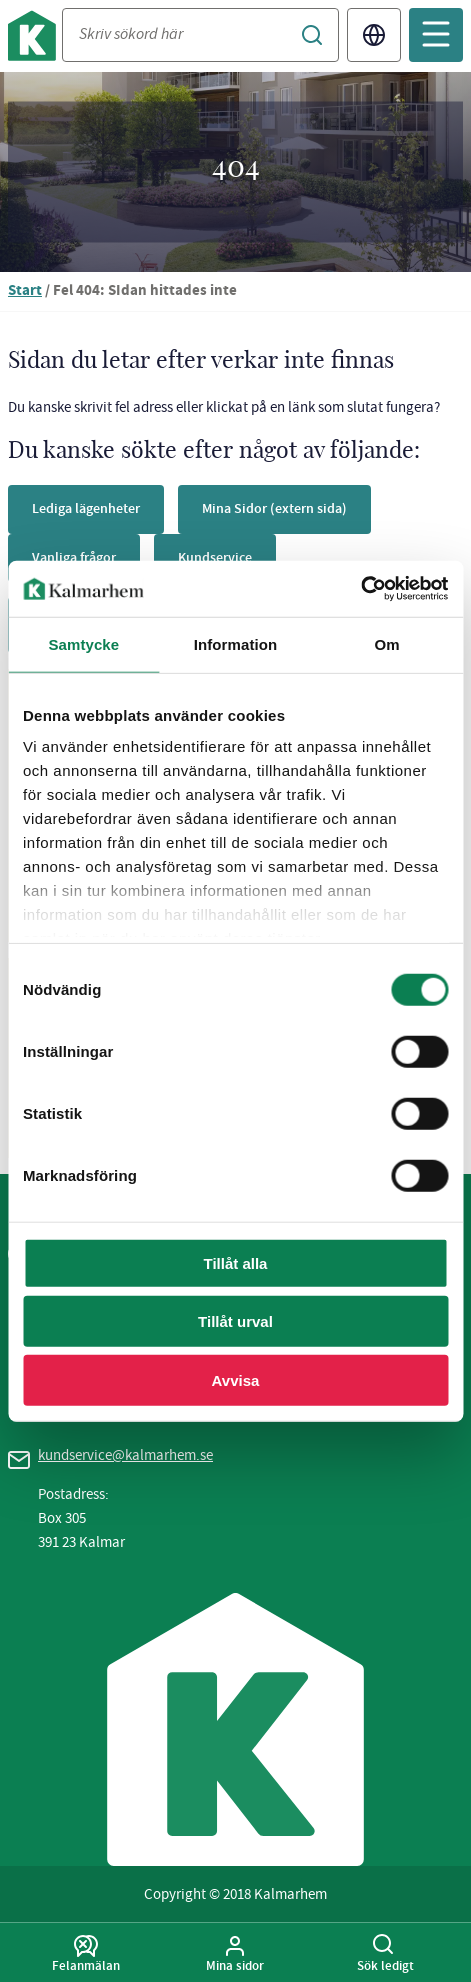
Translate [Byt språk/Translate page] (374, 35)
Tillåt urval (235, 1321)
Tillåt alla (236, 1262)
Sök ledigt (385, 1954)
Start (25, 291)
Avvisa (236, 1379)
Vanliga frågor (74, 557)
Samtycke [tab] (83, 643)
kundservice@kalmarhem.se (125, 1455)
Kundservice (215, 557)
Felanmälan (86, 1954)
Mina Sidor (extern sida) (274, 508)
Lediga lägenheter (86, 508)
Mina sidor (236, 1954)
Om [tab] (387, 643)
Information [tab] (236, 643)
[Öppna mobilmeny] (436, 35)
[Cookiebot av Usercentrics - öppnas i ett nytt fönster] (360, 589)
